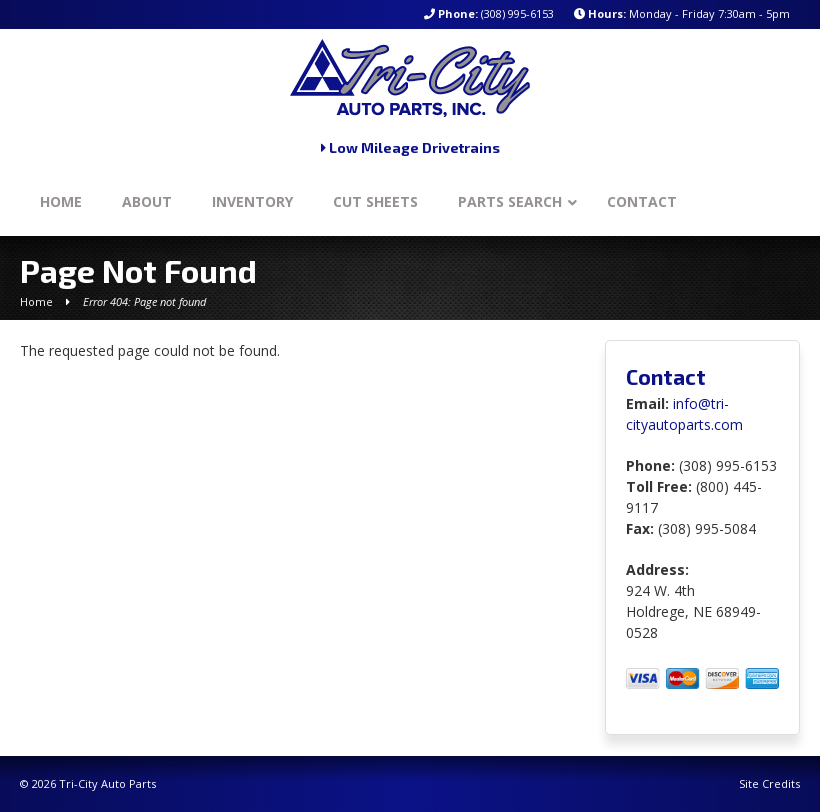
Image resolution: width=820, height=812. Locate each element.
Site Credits (769, 783)
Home (36, 301)
